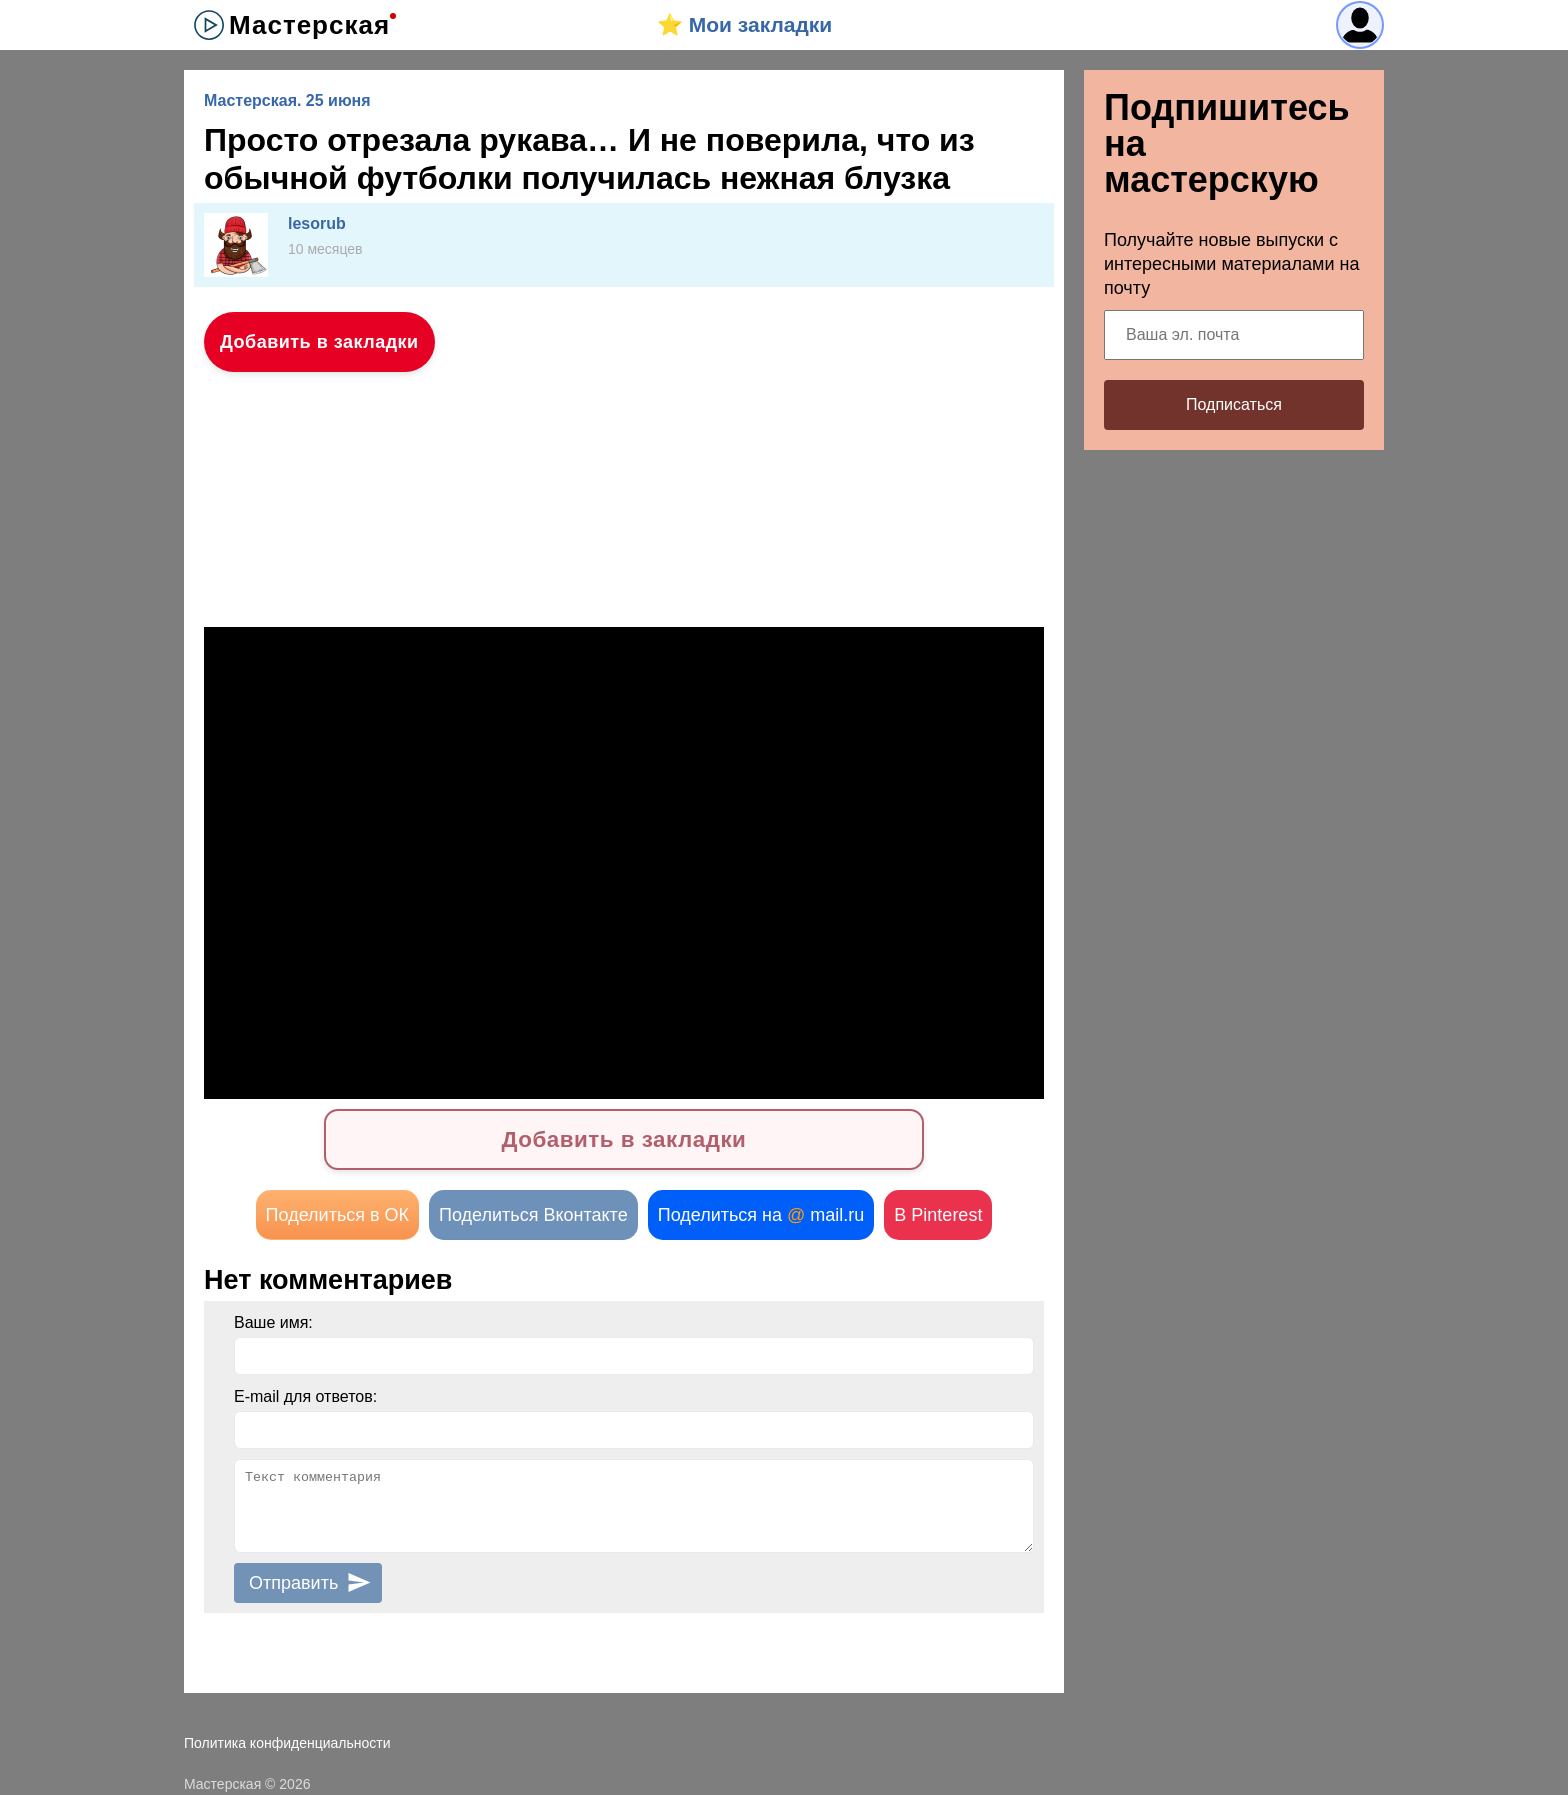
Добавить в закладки (319, 342)
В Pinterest (938, 1215)
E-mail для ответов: (305, 1396)
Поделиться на (761, 1215)
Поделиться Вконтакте (533, 1215)
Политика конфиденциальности (287, 1743)
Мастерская (309, 25)
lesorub (317, 223)
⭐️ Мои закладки (744, 24)
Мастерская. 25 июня (287, 100)
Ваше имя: (273, 1322)
